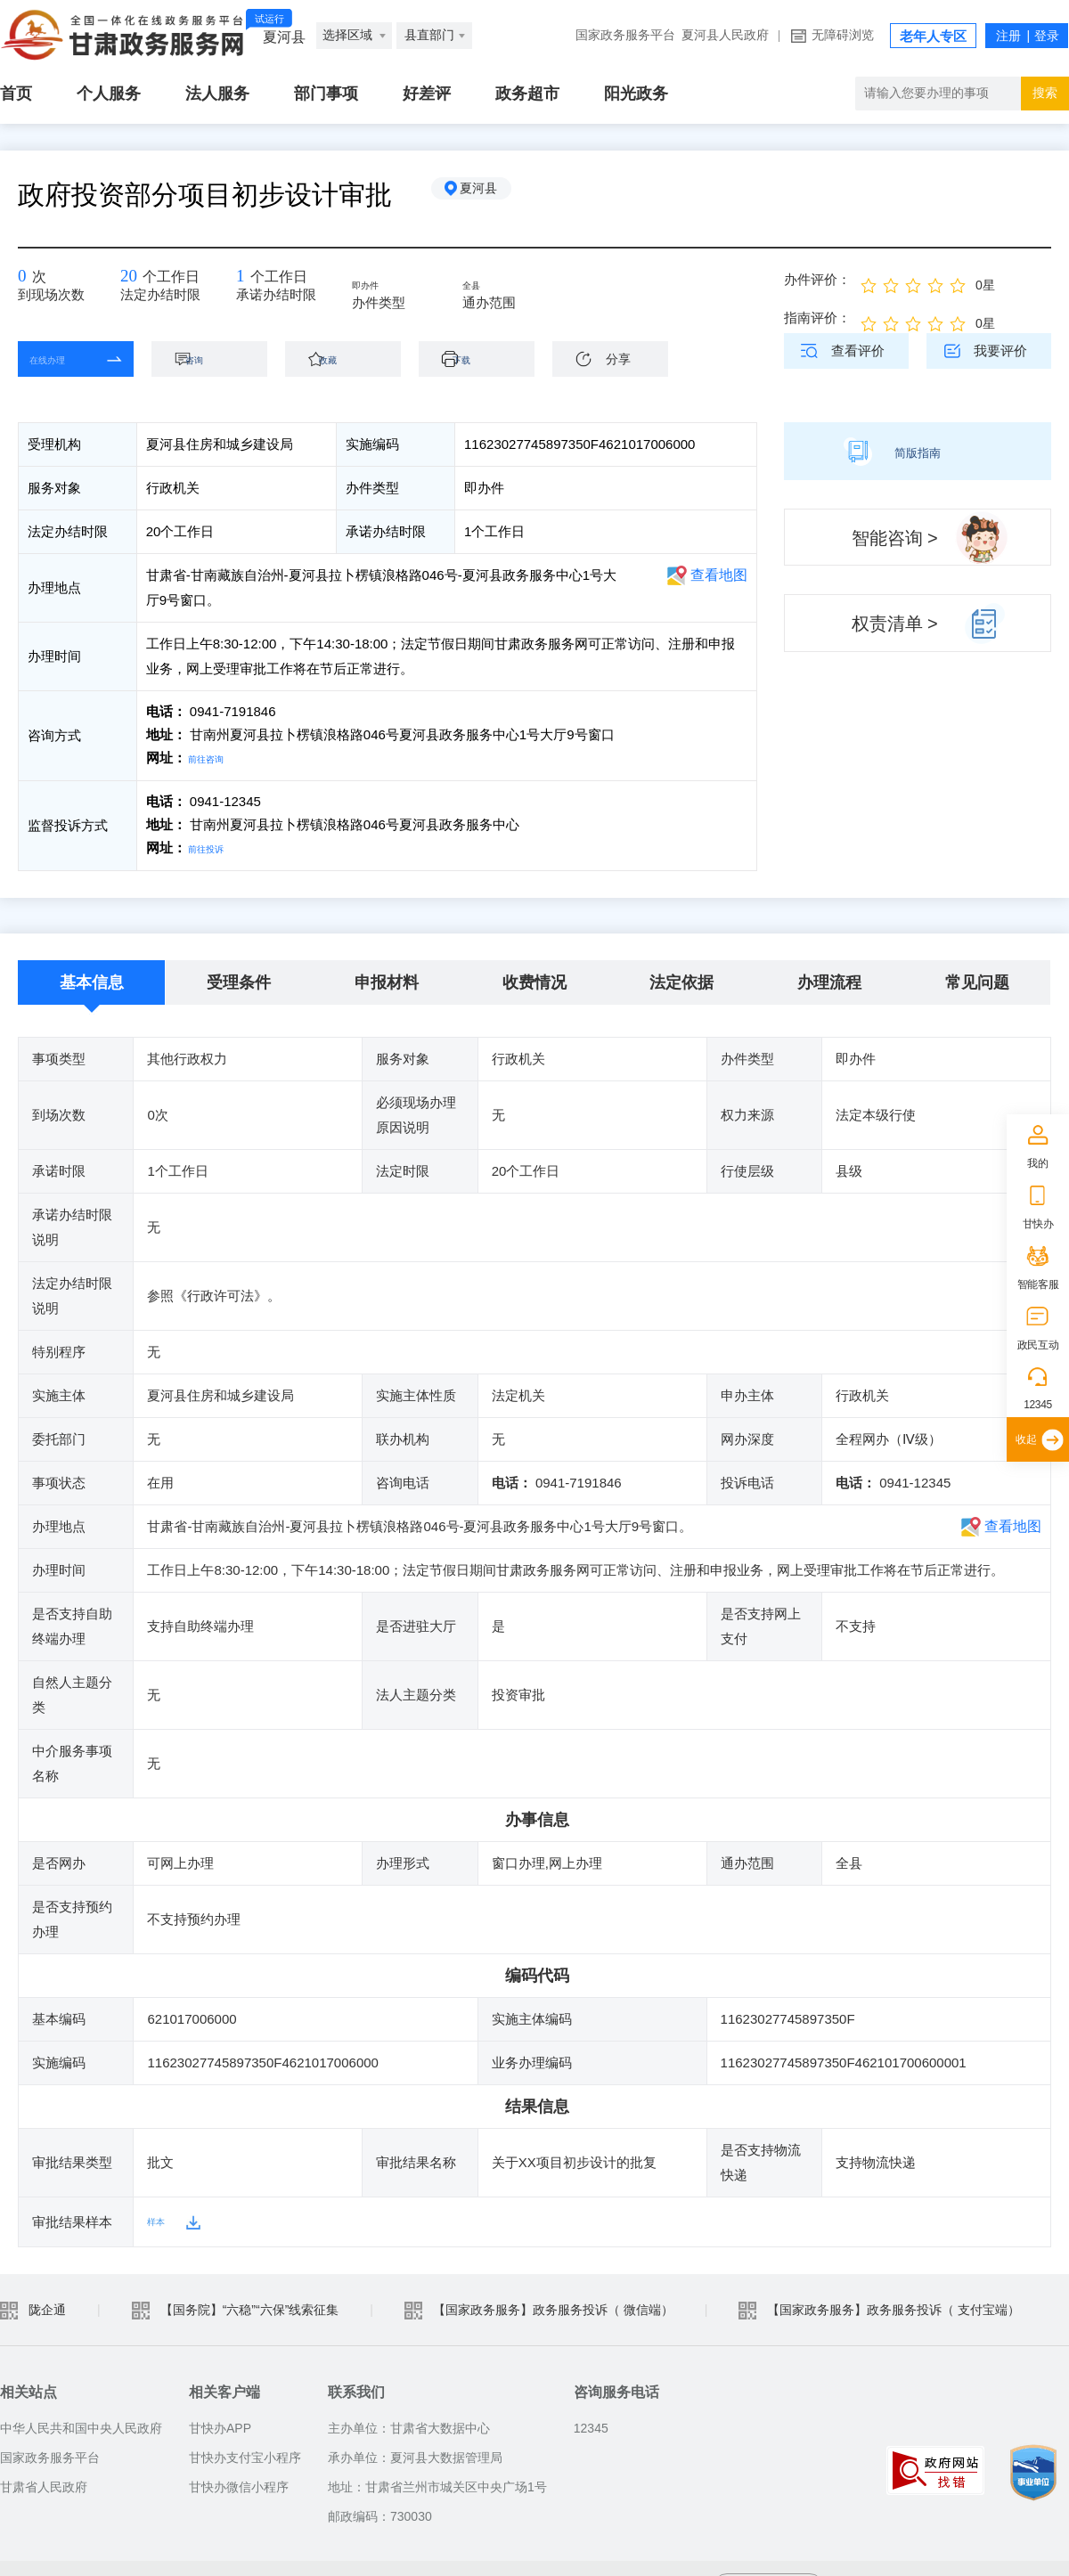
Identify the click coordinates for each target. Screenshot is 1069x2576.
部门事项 (326, 93)
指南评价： (817, 317)
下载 (485, 358)
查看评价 (858, 350)
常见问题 (977, 979)
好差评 (427, 93)
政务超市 (527, 93)
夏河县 (494, 195)
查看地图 (718, 575)
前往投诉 (214, 845)
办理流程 (829, 979)
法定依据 (681, 979)
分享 (618, 359)
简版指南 (917, 451)
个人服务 (109, 93)
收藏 (352, 358)
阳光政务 (636, 93)
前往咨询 (214, 757)
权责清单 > (895, 623)
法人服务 (217, 93)
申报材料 (387, 979)
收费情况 (534, 979)
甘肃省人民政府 (43, 2483)
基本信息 (92, 979)
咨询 (218, 358)
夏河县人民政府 (725, 35)
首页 (16, 93)
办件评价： (817, 279)
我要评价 (1000, 350)
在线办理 (62, 358)
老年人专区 (933, 36)
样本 (160, 2218)
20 (133, 281)
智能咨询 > (895, 538)
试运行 (269, 18)
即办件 (384, 287)
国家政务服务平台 (625, 35)
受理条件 (239, 979)
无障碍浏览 (843, 35)
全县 (488, 287)
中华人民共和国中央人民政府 (81, 2424)
